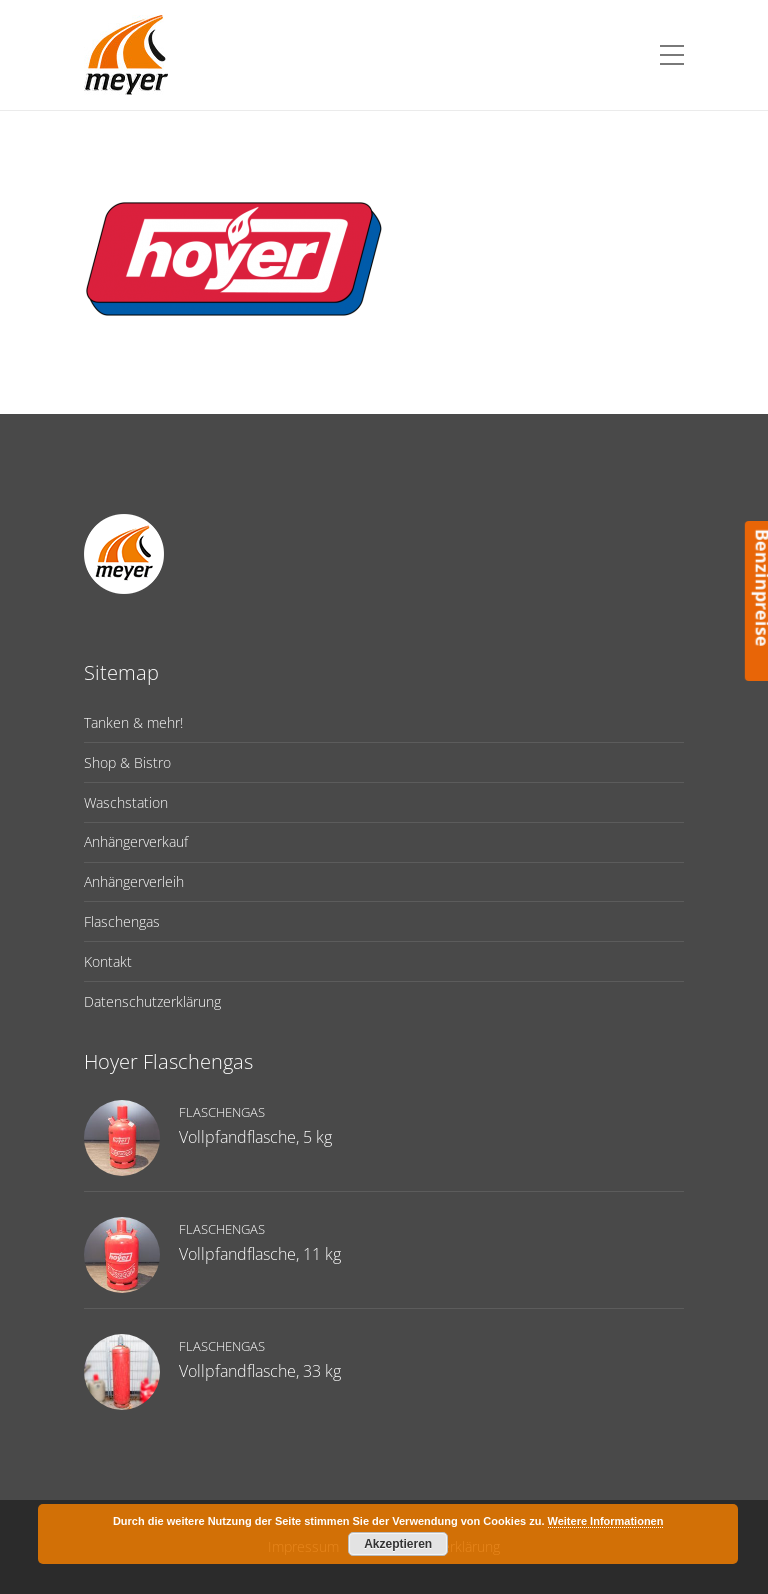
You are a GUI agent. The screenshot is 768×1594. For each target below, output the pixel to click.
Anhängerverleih (134, 881)
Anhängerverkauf (136, 841)
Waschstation (126, 802)
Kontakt (108, 961)
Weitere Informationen (606, 1521)
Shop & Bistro (127, 762)
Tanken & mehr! (133, 722)
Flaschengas (122, 921)
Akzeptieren (398, 1544)
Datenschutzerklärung (152, 1001)
